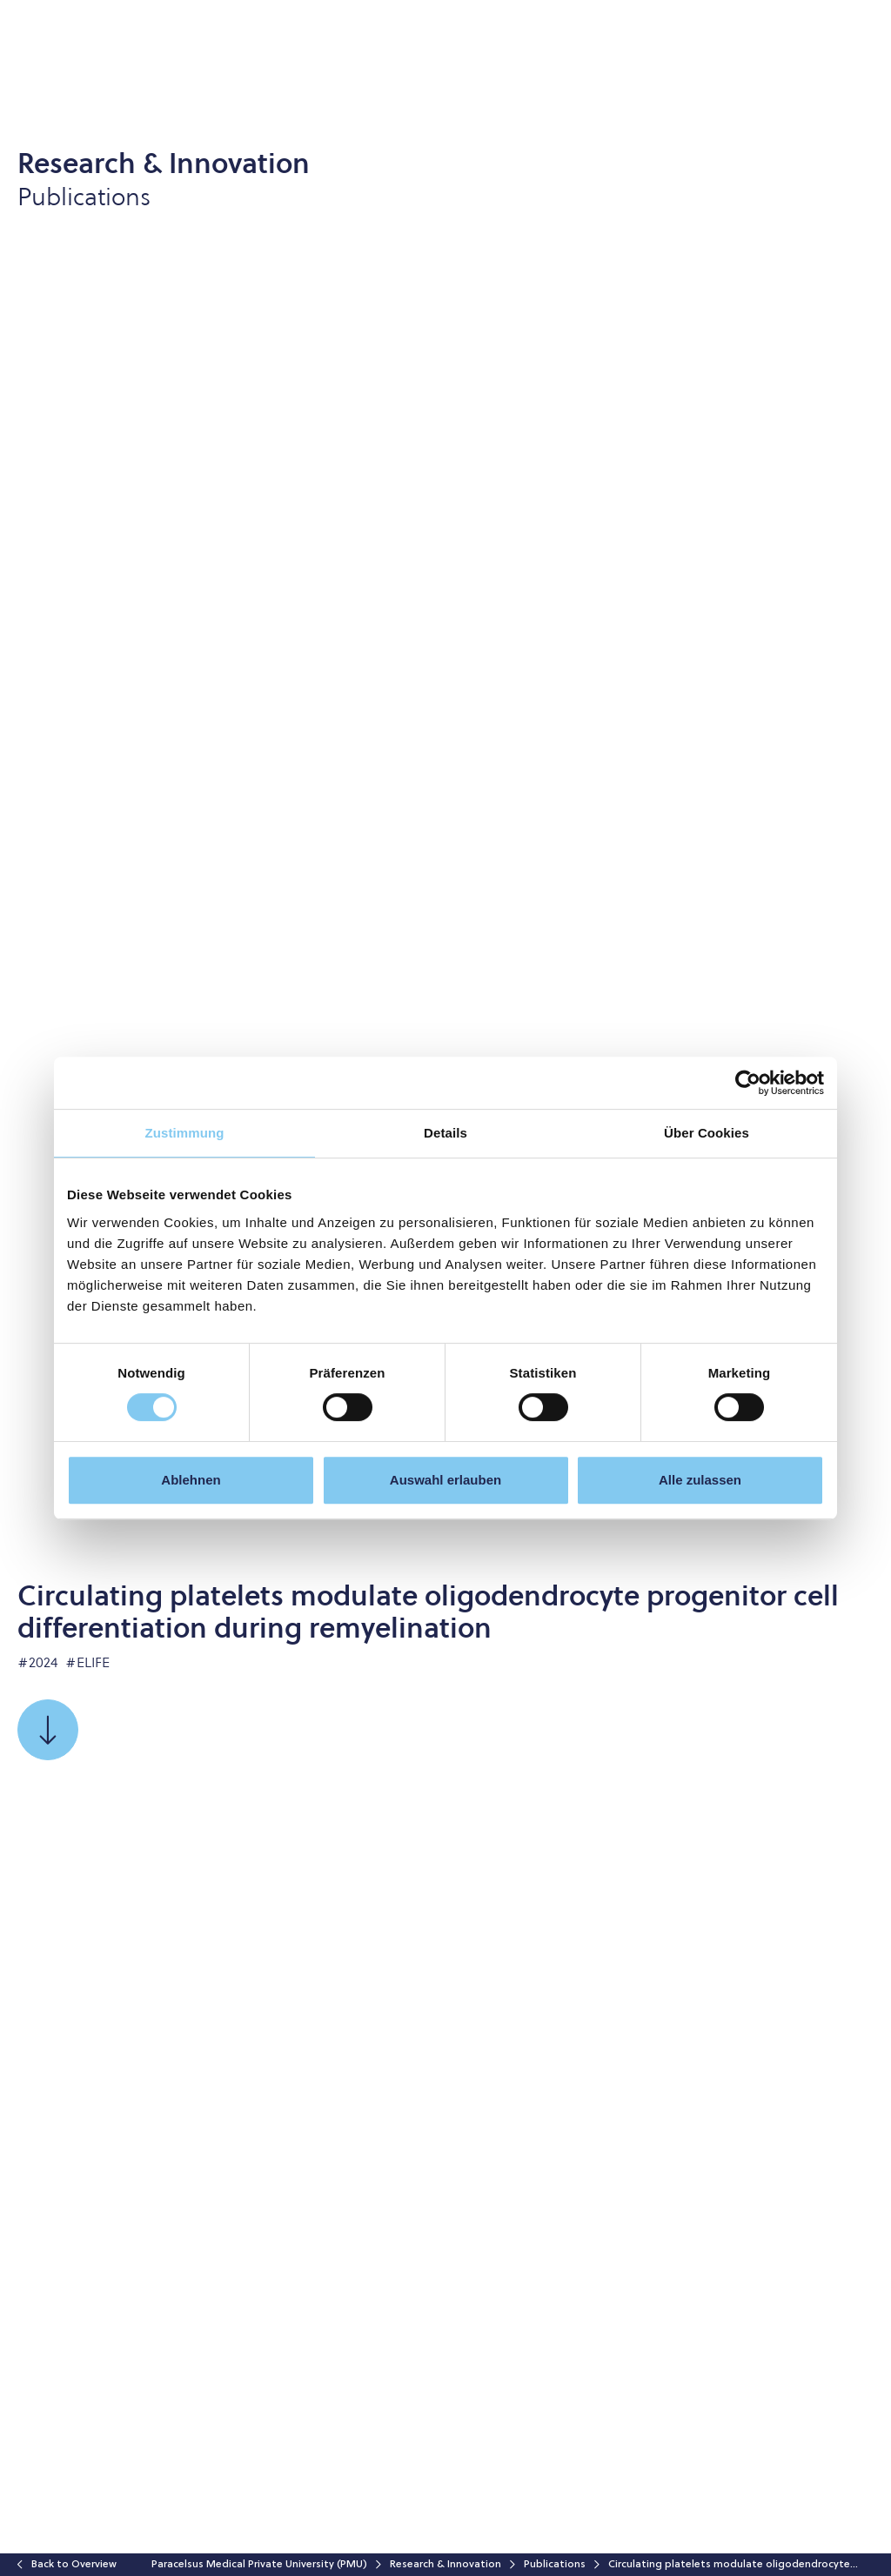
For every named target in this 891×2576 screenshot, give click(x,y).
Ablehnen (190, 1479)
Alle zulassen (700, 1479)
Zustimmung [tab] (184, 1132)
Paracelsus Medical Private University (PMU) (259, 2565)
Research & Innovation (445, 2565)
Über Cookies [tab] (706, 1132)
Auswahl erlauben (445, 1479)
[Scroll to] (47, 1729)
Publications (555, 2565)
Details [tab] (445, 1132)
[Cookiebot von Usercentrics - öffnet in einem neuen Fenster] (748, 1083)
